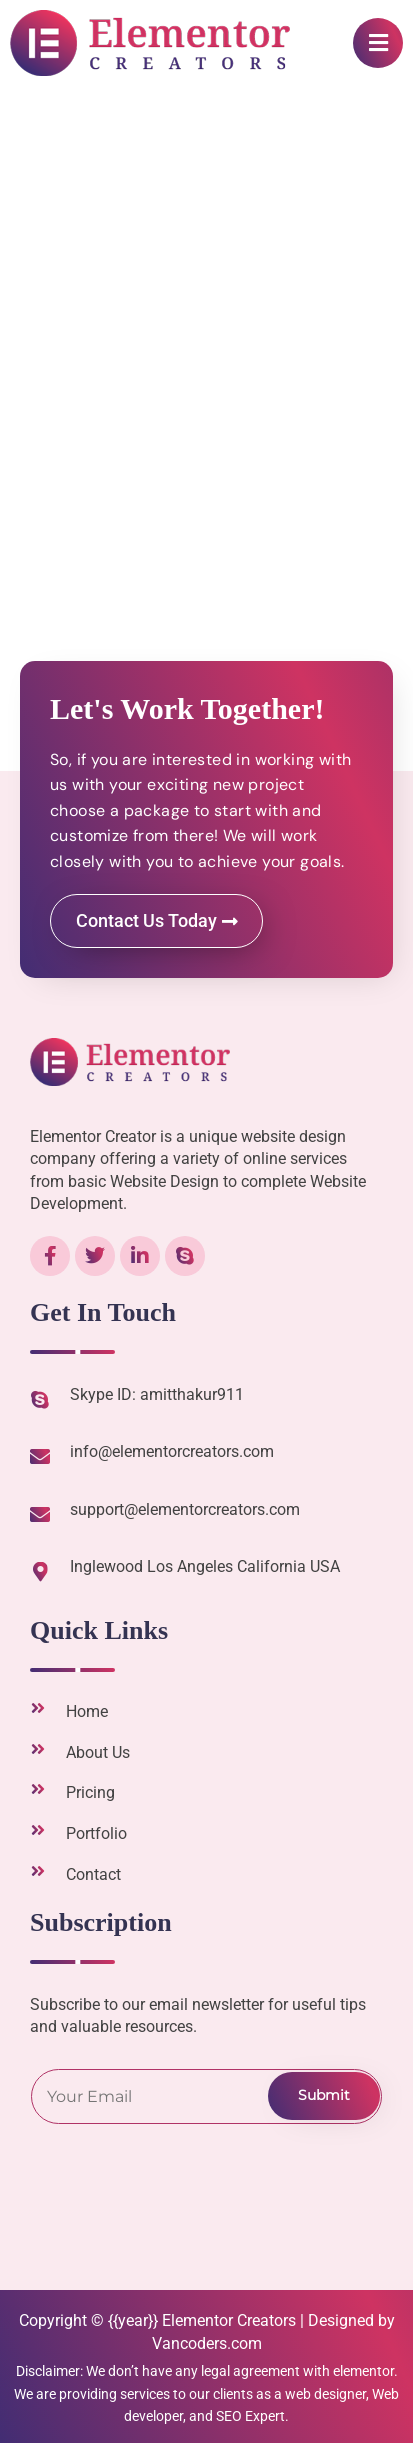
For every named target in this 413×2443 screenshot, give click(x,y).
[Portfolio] (38, 1830)
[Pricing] (38, 1789)
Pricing (90, 1792)
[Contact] (38, 1871)
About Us (98, 1752)
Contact (93, 1874)
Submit (324, 2095)
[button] (378, 43)
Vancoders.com (207, 2343)
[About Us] (38, 1749)
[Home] (38, 1708)
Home (87, 1711)
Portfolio (96, 1833)
